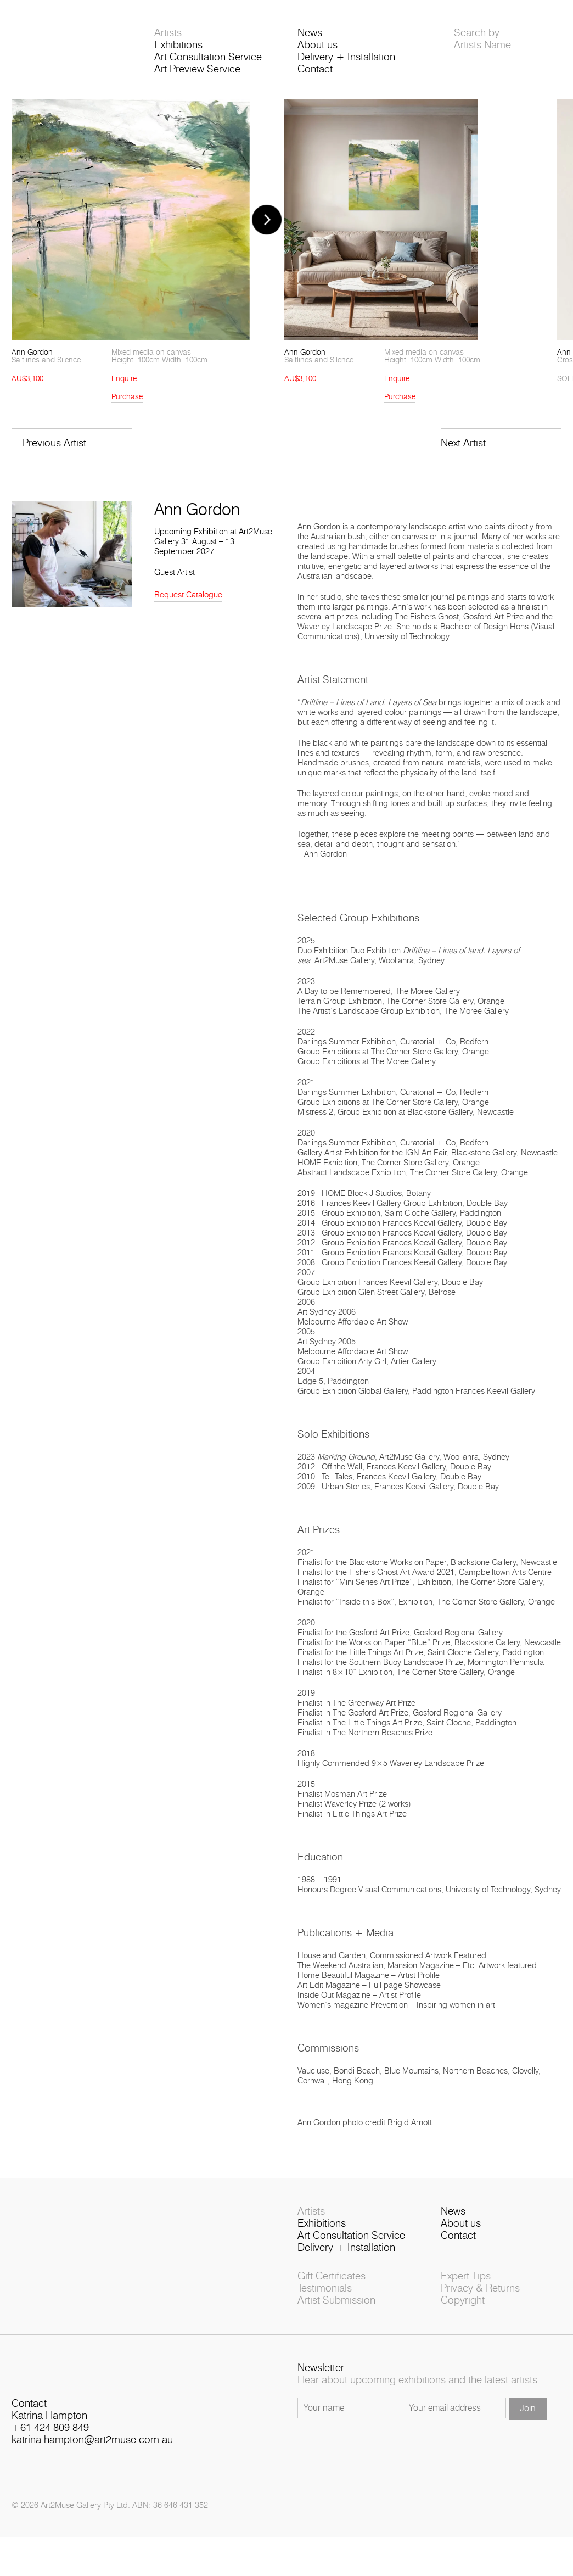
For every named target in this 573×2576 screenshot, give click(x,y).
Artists (168, 33)
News (309, 33)
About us (317, 45)
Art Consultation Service (208, 57)
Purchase (127, 397)
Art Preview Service (197, 69)
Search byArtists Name (482, 39)
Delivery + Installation (346, 57)
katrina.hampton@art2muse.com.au (92, 2440)
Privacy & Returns (480, 2288)
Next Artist (463, 443)
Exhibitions (178, 45)
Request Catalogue (188, 595)
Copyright (463, 2300)
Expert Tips (466, 2276)
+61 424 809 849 (50, 2428)
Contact (315, 69)
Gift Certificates (331, 2276)
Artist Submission (336, 2300)
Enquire (124, 379)
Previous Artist (54, 443)
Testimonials (324, 2288)
